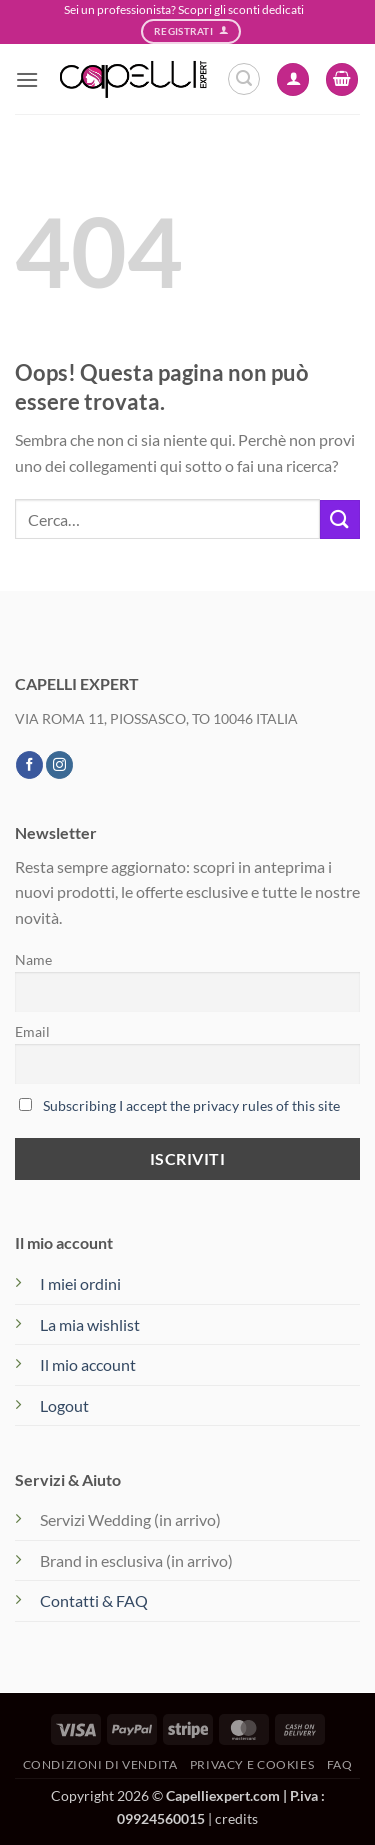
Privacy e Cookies (252, 1764)
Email (32, 1031)
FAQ (340, 1764)
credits (236, 1818)
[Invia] (340, 519)
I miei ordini (80, 1283)
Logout (64, 1405)
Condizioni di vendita (100, 1764)
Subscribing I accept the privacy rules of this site (191, 1105)
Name (33, 959)
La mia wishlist (90, 1324)
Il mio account (88, 1364)
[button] (27, 79)
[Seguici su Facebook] (29, 765)
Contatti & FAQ (94, 1600)
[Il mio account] (293, 79)
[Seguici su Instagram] (59, 765)
